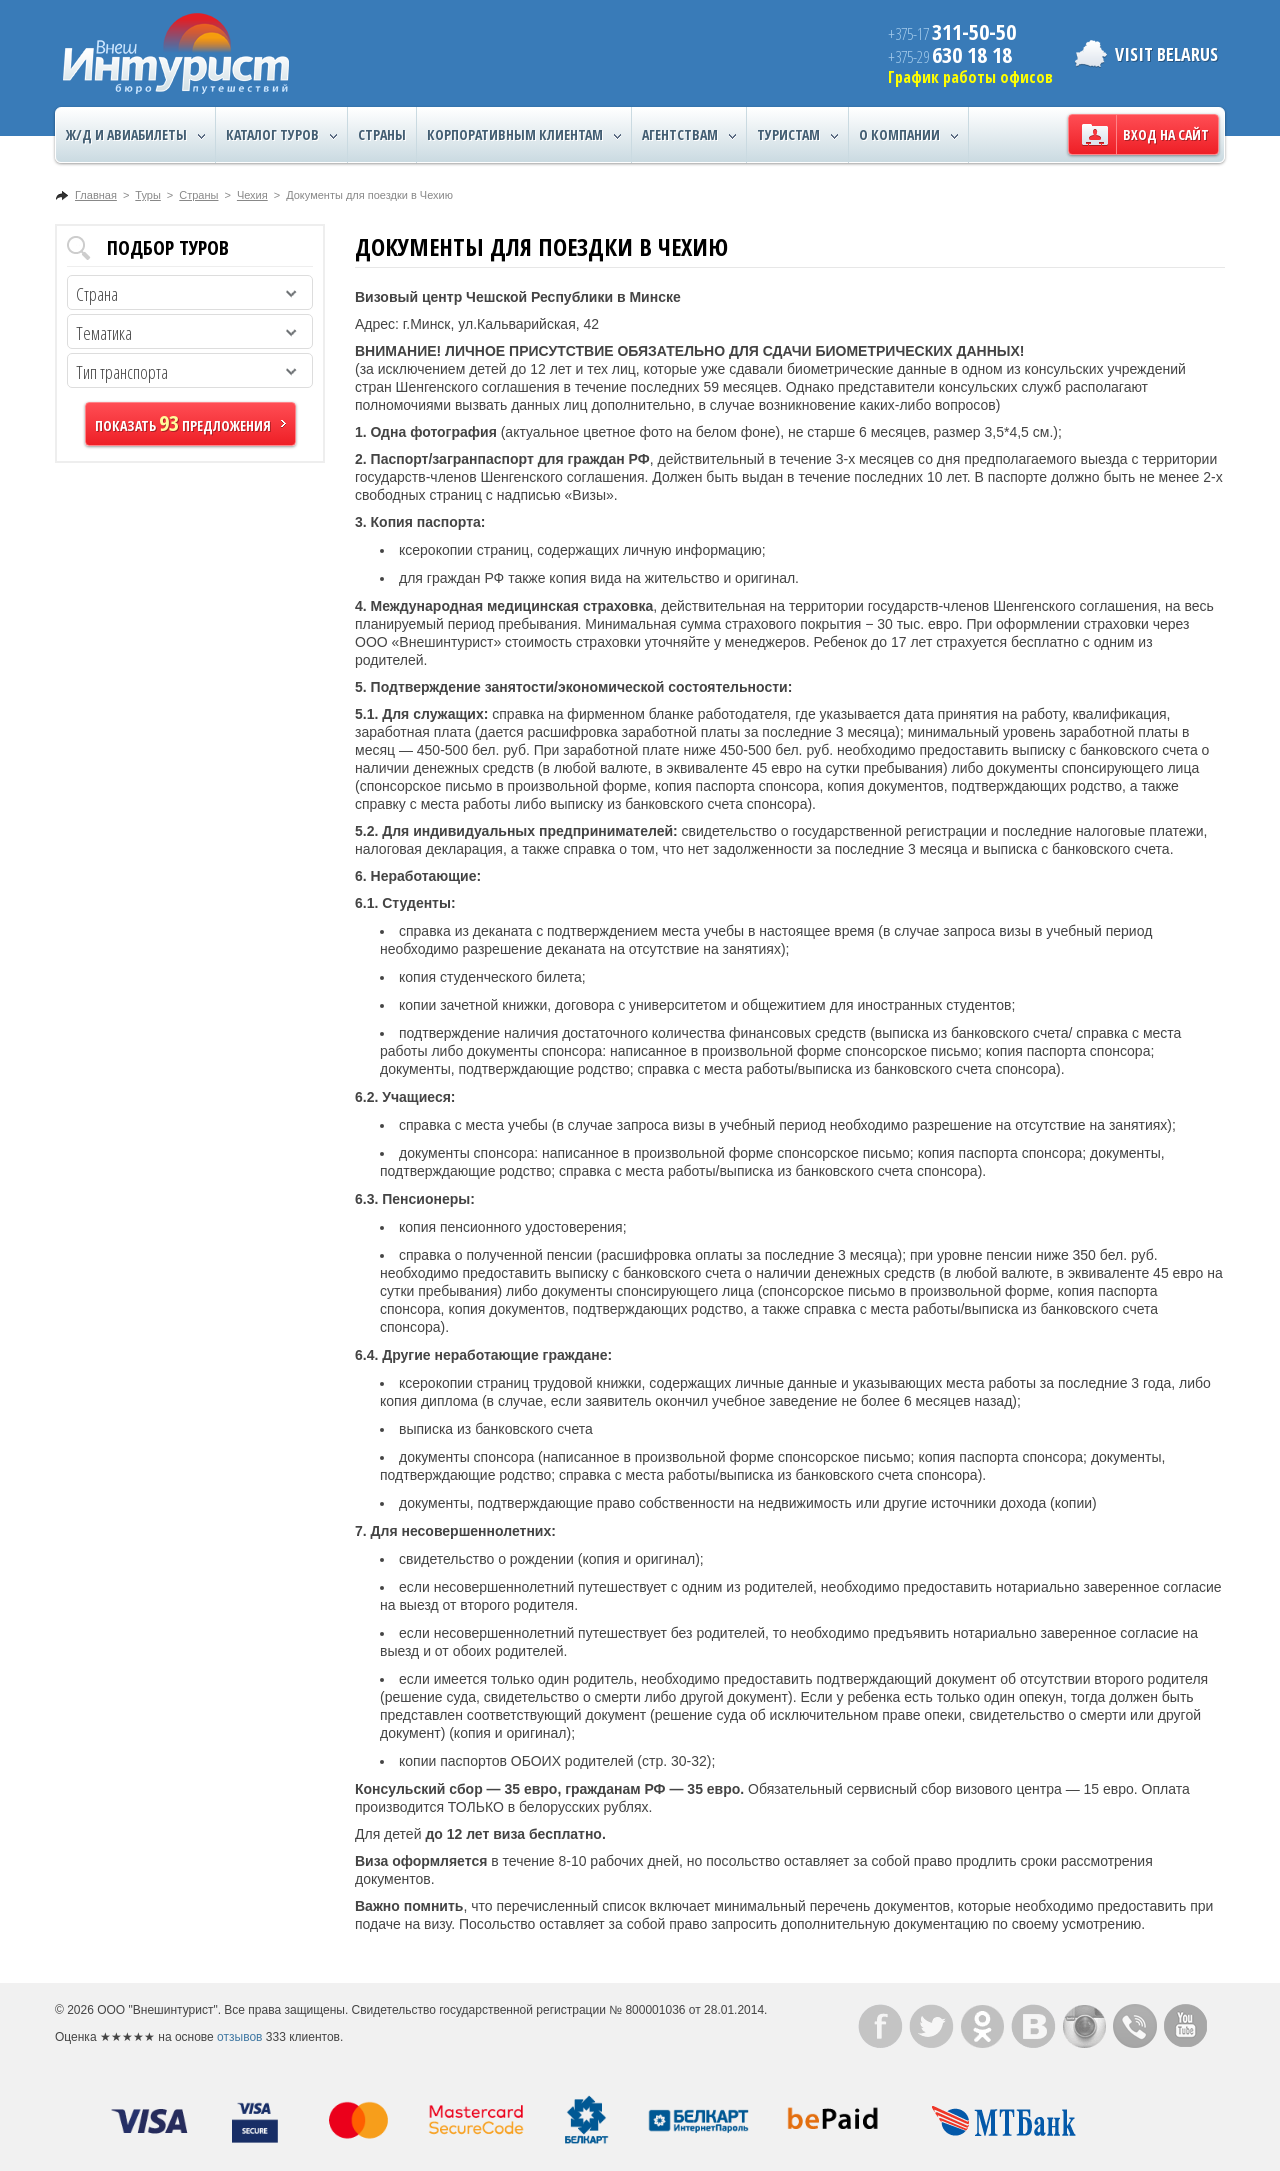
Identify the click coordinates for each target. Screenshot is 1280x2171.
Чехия (252, 195)
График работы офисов (970, 77)
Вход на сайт (1166, 134)
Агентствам (689, 135)
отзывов (239, 2037)
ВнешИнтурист (176, 53)
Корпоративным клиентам (524, 135)
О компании (908, 135)
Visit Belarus (1166, 54)
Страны (382, 134)
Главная (96, 195)
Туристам (797, 135)
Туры (148, 195)
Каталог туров (281, 135)
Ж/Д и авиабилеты (135, 135)
